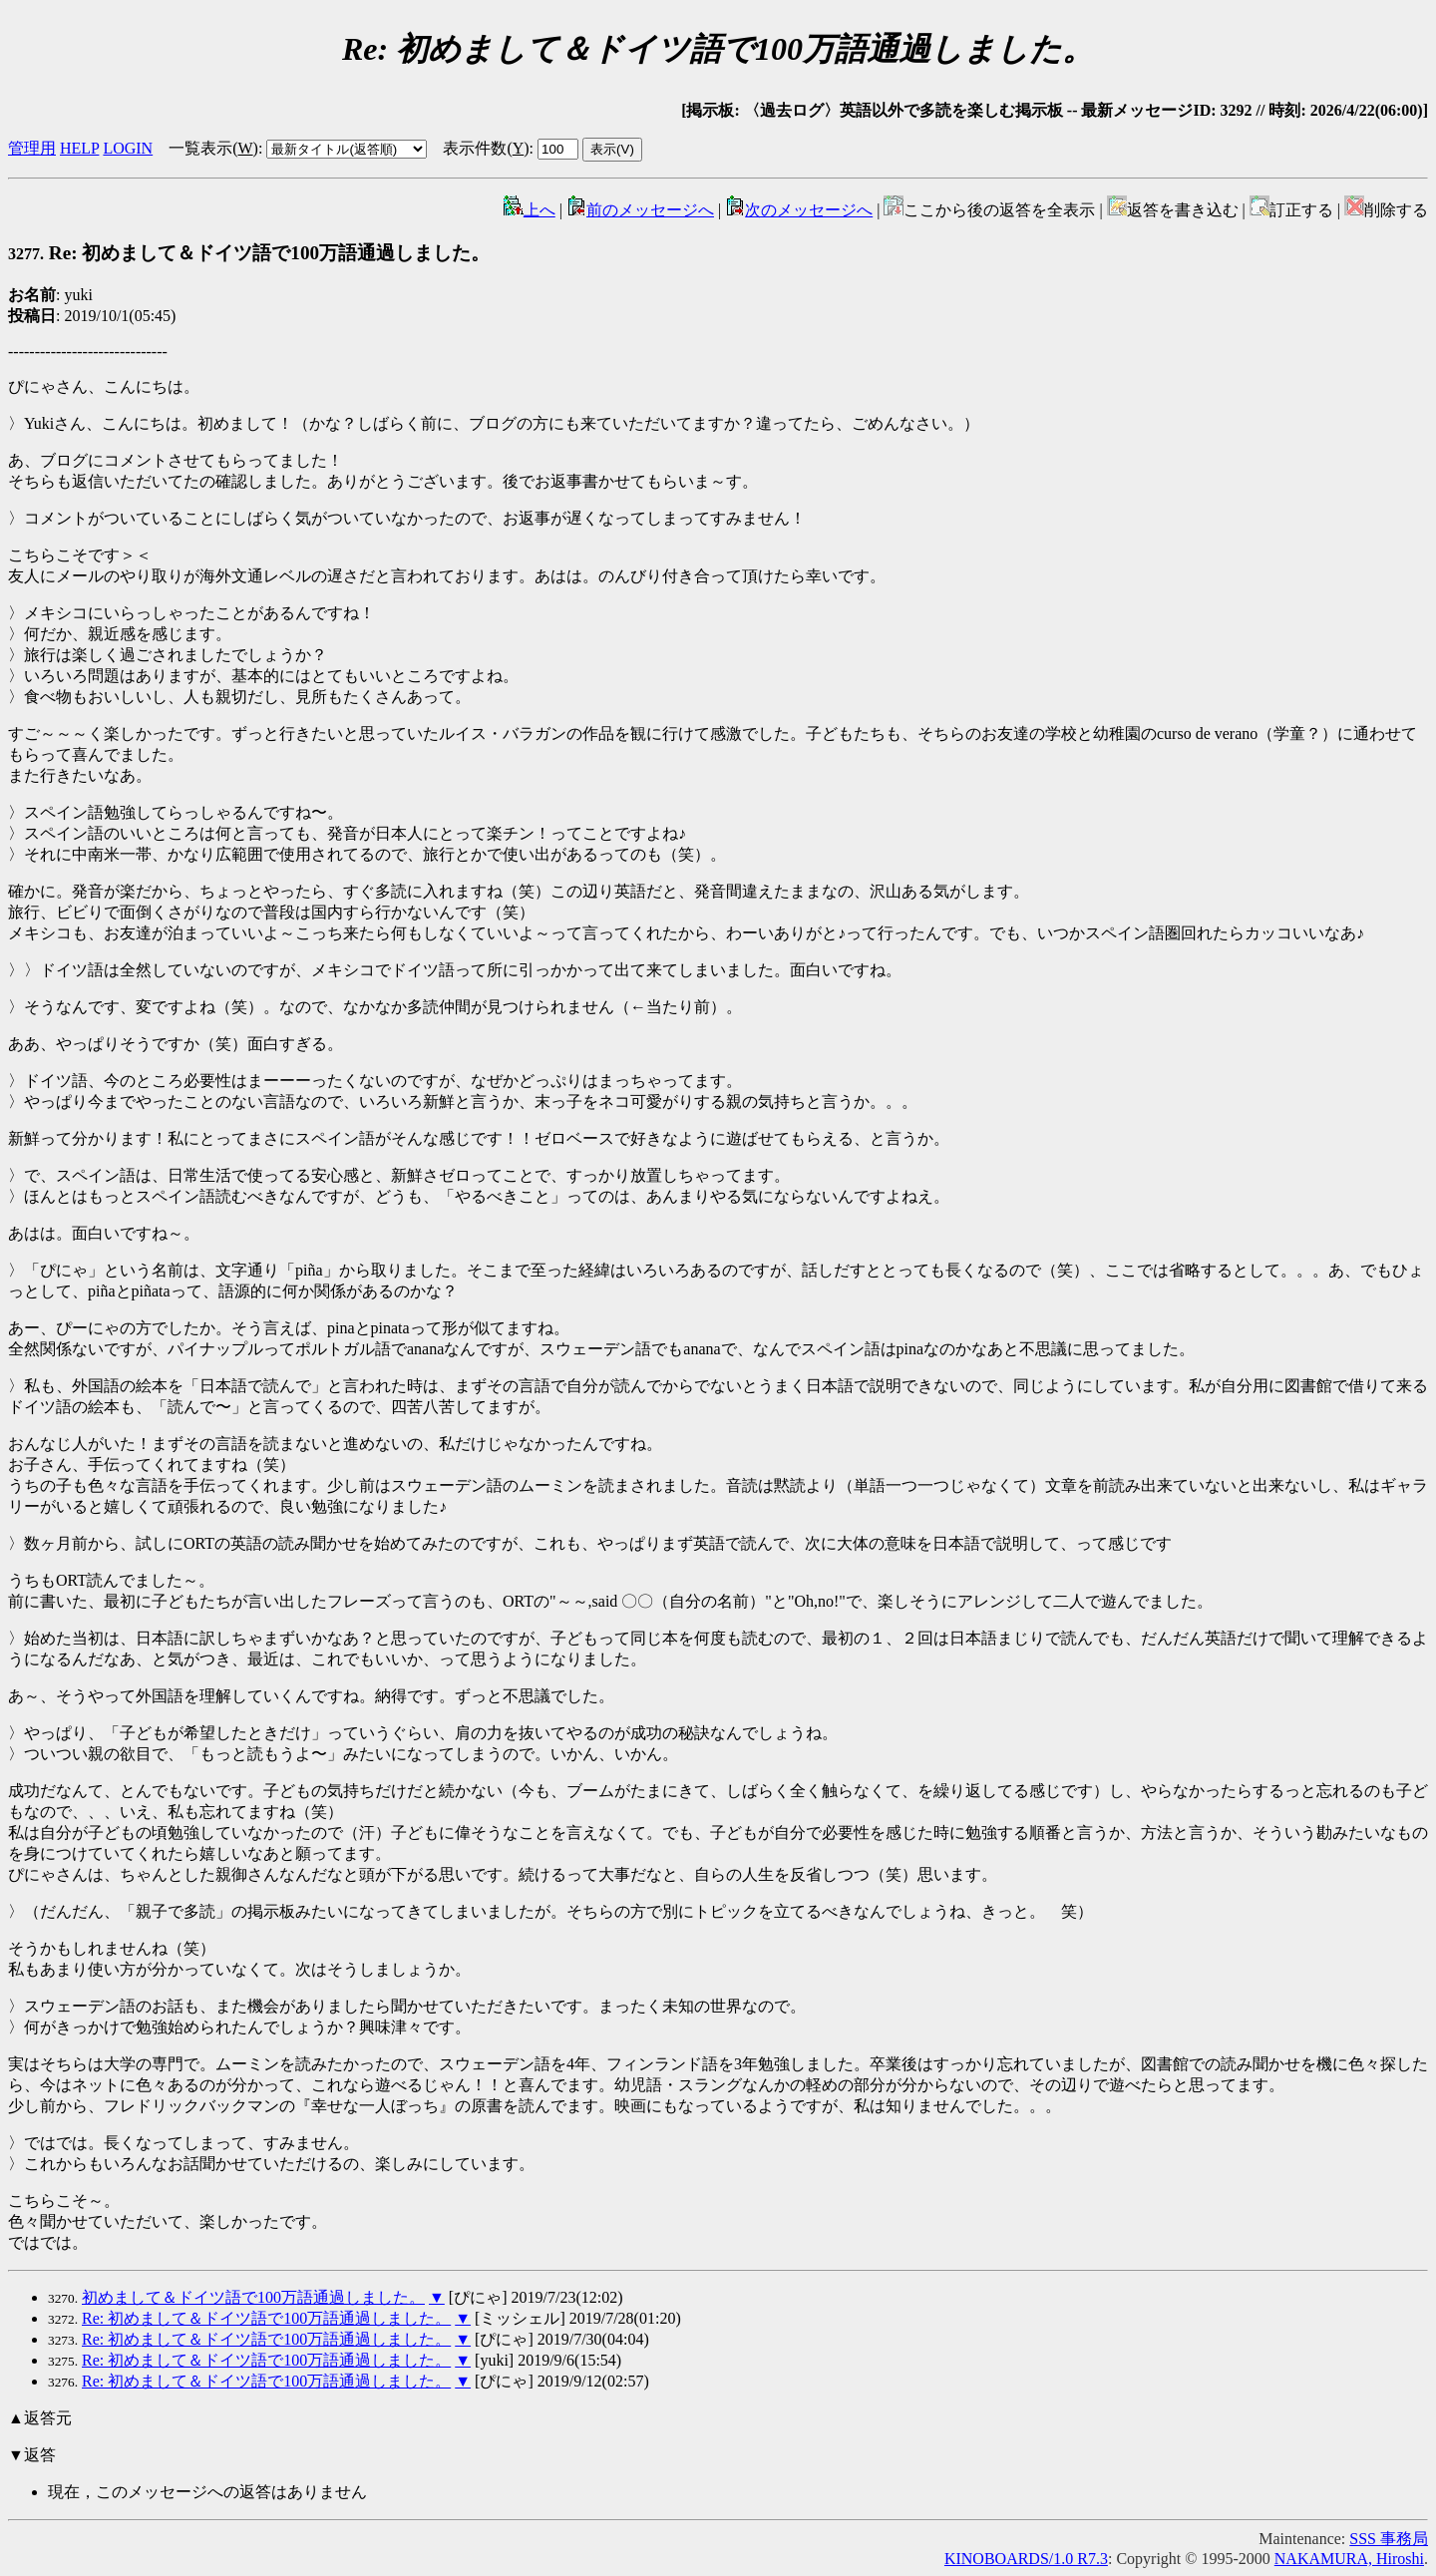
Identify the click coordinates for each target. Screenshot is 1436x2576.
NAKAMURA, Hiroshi (1349, 2558)
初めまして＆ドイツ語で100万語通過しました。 (253, 2297)
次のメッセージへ (799, 209)
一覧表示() (213, 148)
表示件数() (486, 148)
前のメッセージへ (640, 209)
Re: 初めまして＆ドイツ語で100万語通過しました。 (249, 252)
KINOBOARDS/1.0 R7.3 (1026, 2558)
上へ (529, 209)
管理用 (32, 148)
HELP (79, 148)
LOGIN (128, 148)
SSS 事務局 (1388, 2538)
